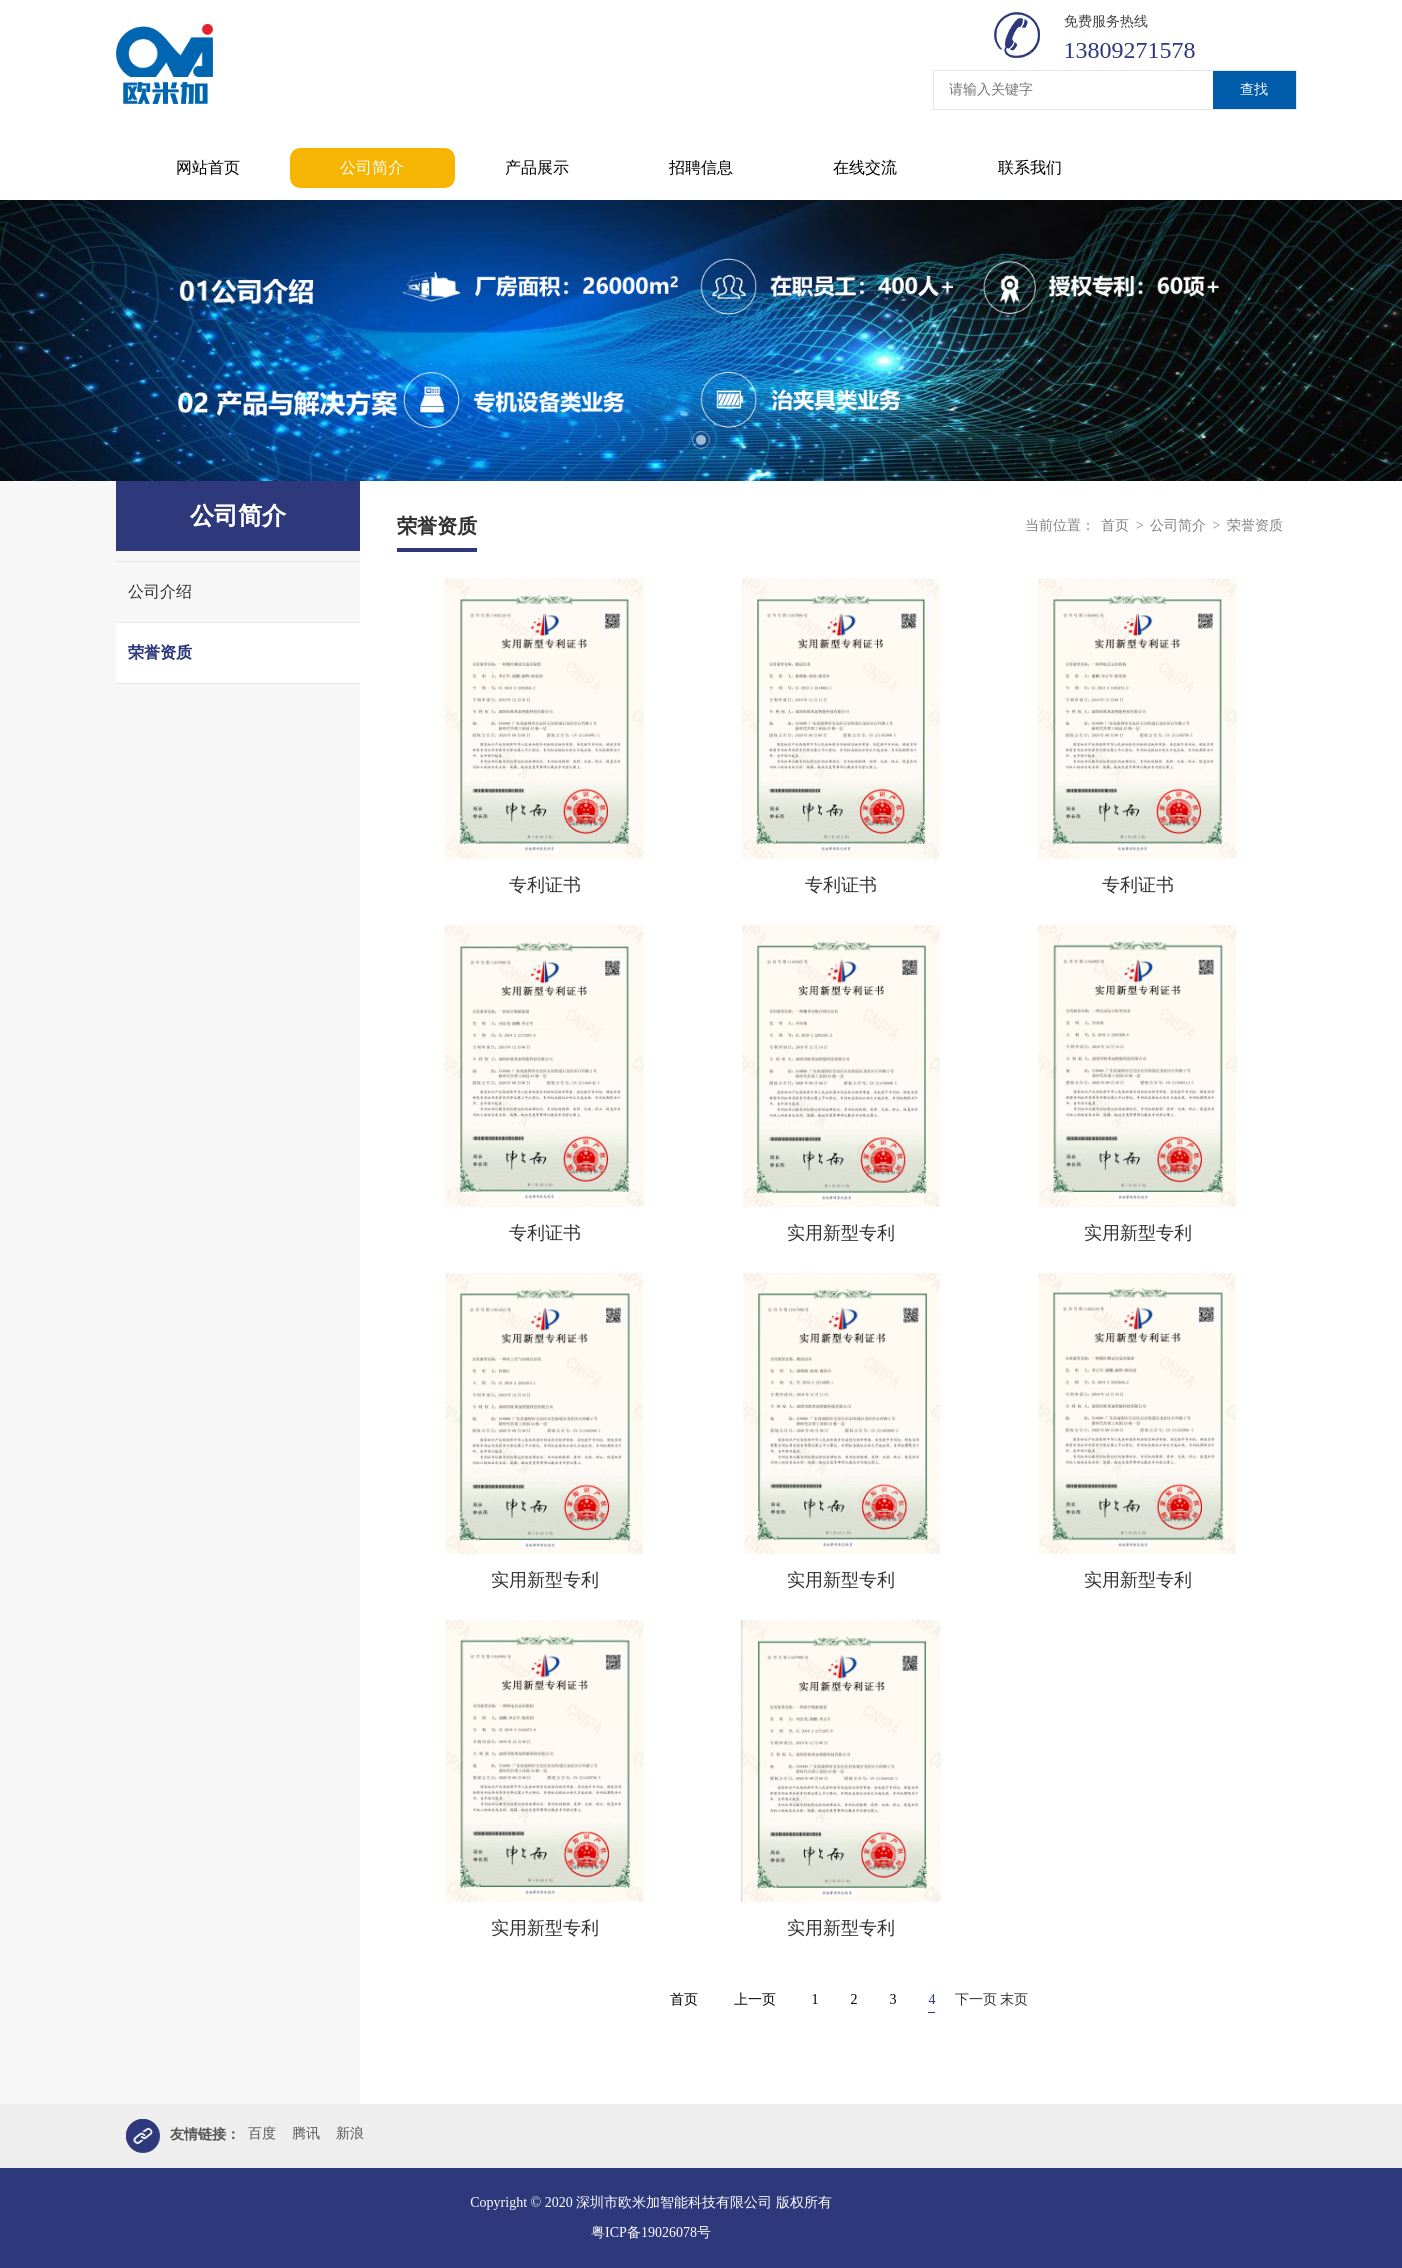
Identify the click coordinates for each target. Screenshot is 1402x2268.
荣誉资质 (160, 652)
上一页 (755, 1999)
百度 (262, 2133)
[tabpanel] (701, 340)
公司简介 (1178, 525)
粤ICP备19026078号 (651, 2232)
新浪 (350, 2133)
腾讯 (306, 2133)
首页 (1115, 525)
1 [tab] (701, 440)
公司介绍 (160, 591)
